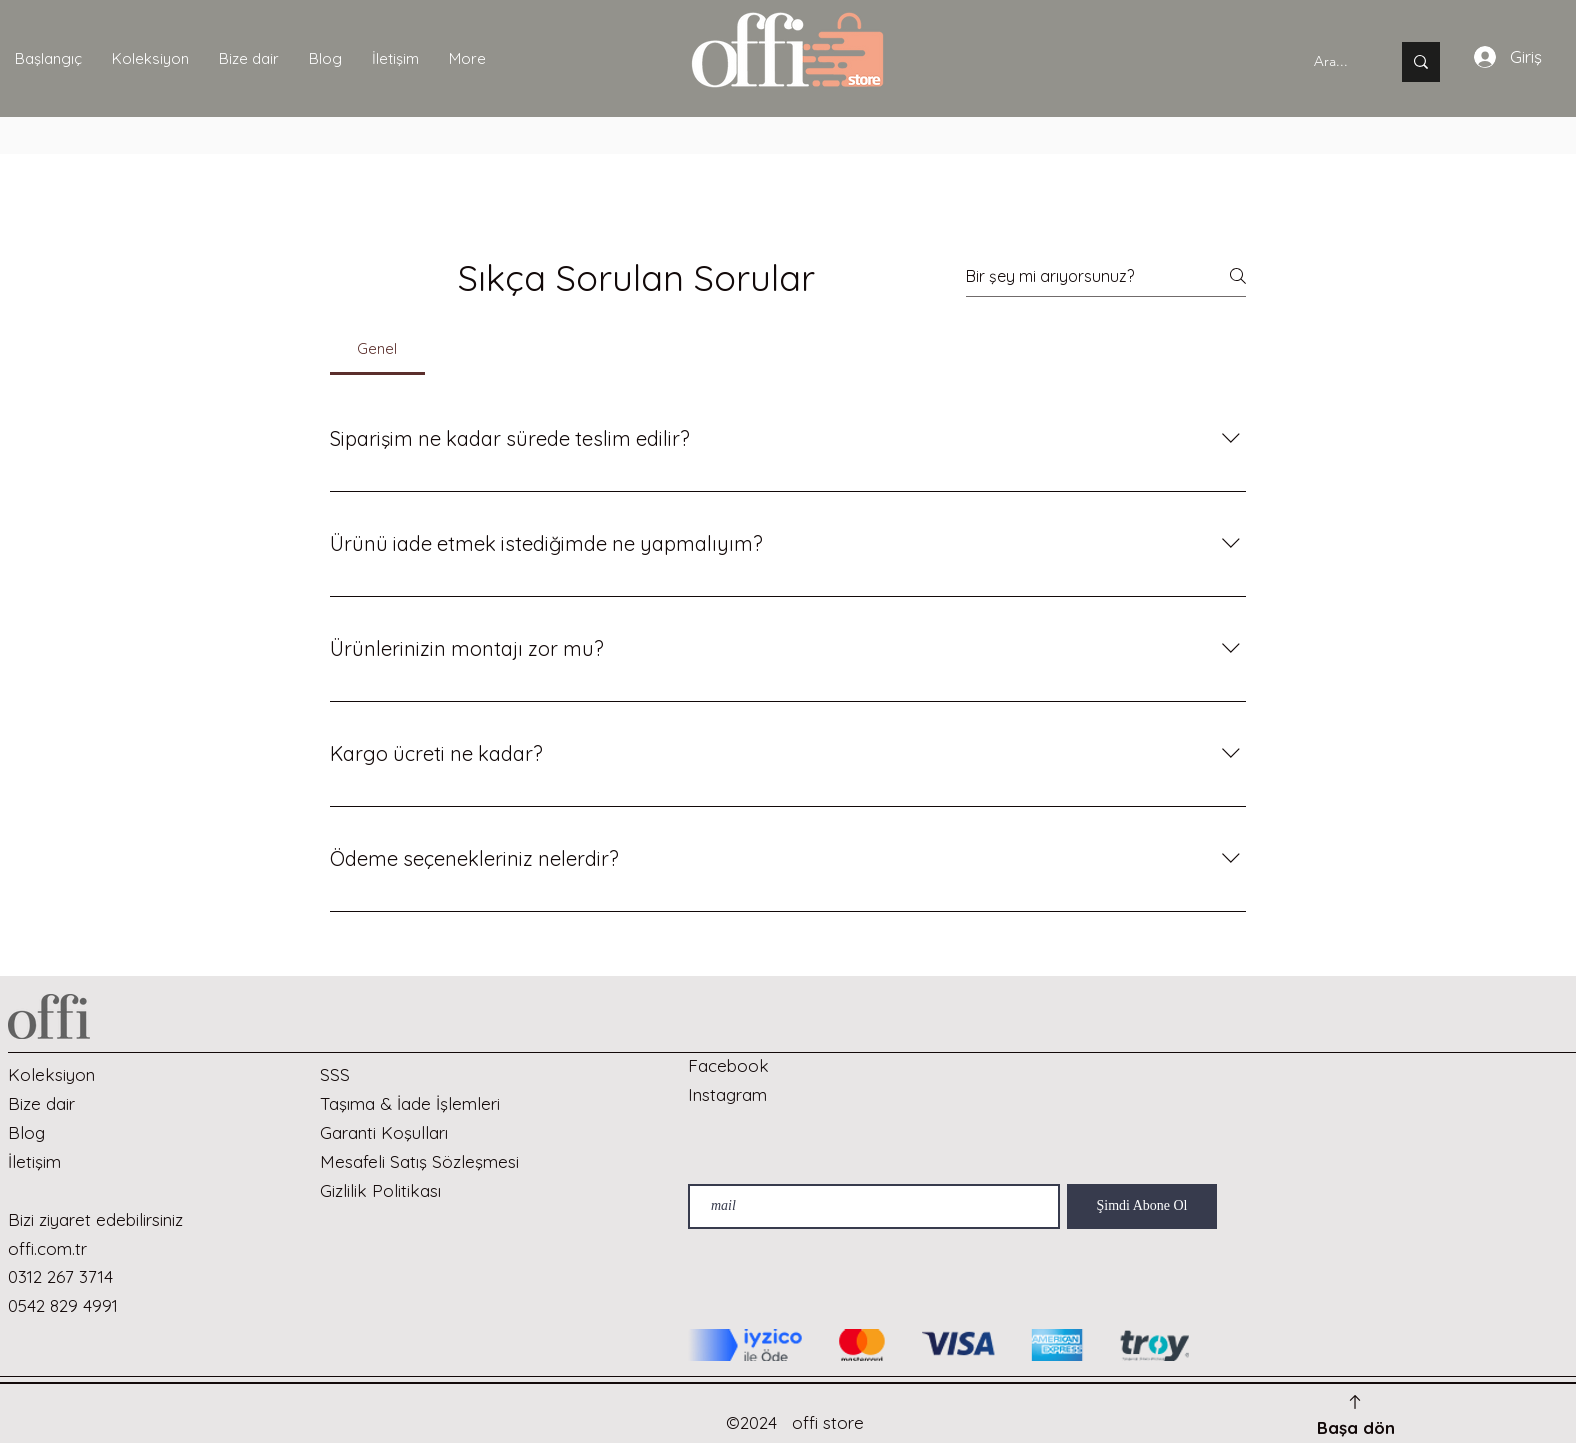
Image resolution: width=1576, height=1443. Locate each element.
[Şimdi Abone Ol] (1142, 1206)
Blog (26, 1132)
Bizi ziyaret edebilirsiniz (95, 1219)
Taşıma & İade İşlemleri (410, 1103)
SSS (335, 1074)
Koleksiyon (51, 1074)
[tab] (377, 349)
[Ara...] (1330, 62)
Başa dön (1356, 1427)
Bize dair (41, 1103)
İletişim (34, 1161)
